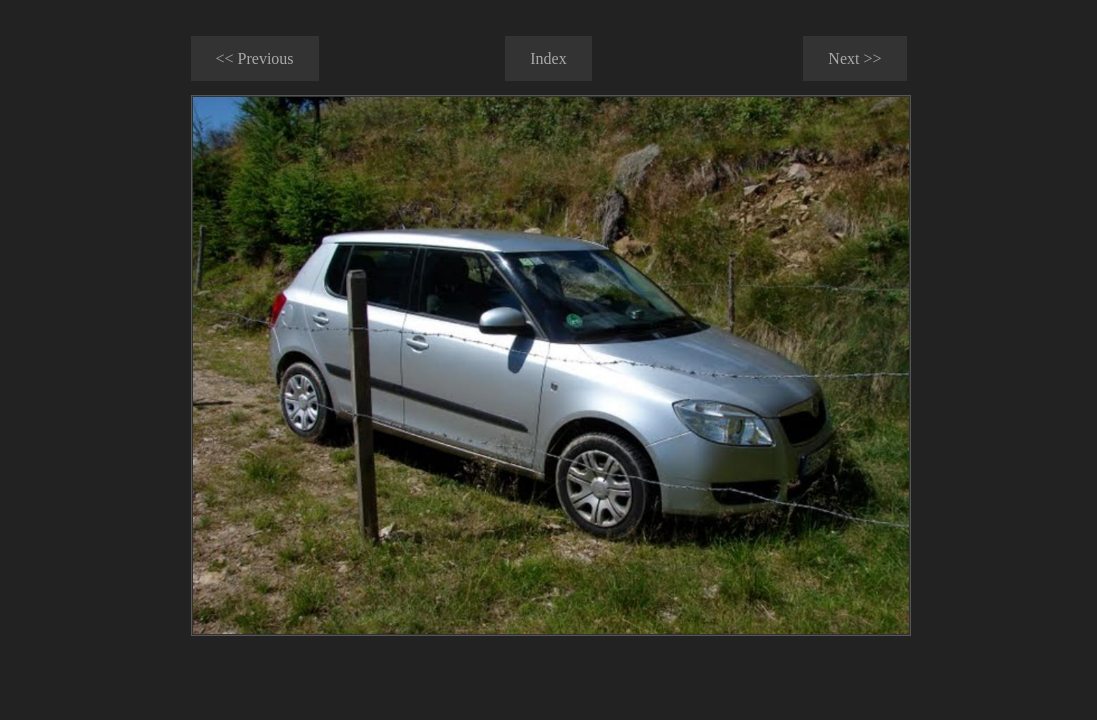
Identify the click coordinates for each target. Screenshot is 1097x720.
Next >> (854, 58)
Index (548, 58)
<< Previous (255, 58)
